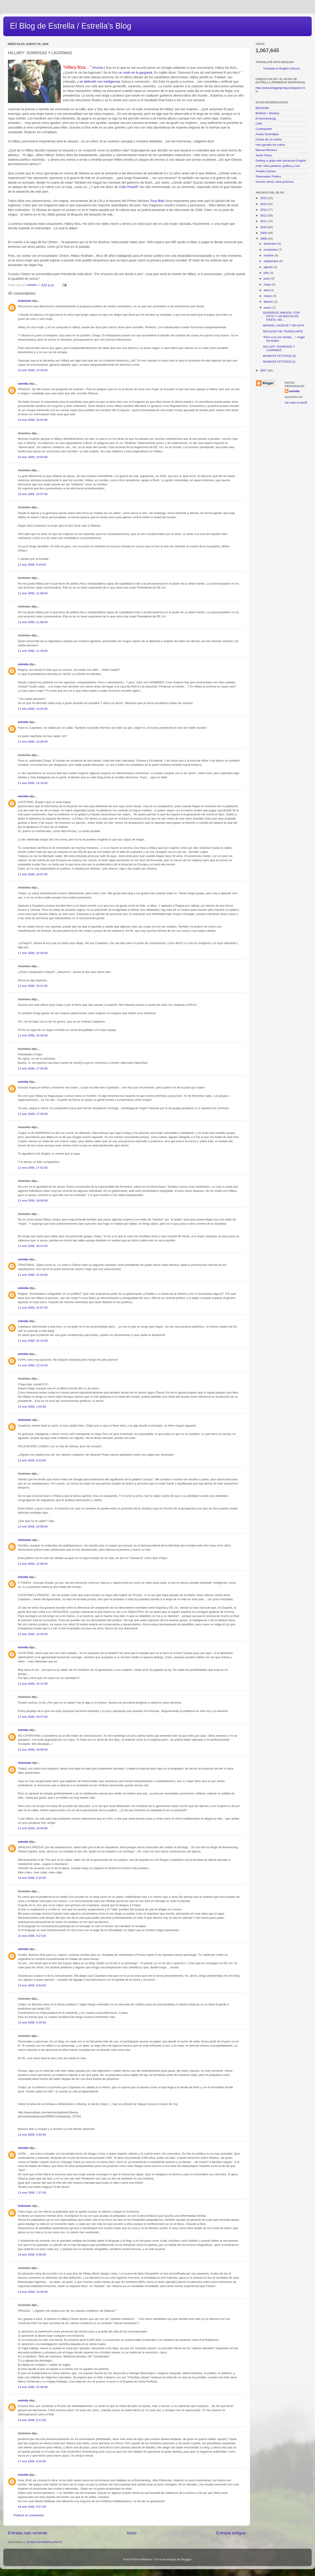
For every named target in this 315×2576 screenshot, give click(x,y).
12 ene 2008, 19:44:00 (33, 1828)
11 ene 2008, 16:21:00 (33, 985)
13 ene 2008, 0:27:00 (32, 1935)
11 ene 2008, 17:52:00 (33, 1167)
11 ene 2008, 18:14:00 (33, 1246)
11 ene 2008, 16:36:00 (33, 1035)
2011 (264, 221)
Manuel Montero (266, 150)
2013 (264, 209)
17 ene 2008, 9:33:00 (32, 2461)
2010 (264, 227)
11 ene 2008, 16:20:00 (33, 953)
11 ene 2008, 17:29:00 (33, 1114)
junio (267, 278)
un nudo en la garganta (135, 72)
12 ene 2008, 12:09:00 (33, 1563)
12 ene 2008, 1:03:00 (32, 1406)
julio (267, 272)
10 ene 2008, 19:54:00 (33, 457)
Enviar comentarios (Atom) (44, 2542)
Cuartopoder (264, 128)
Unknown (24, 300)
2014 (264, 204)
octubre (269, 255)
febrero (269, 301)
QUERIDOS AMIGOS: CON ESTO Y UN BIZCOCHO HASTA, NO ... (281, 316)
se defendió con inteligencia (100, 81)
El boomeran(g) (266, 118)
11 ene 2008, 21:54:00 (33, 1274)
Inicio (132, 2533)
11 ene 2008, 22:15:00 (33, 1365)
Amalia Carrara (266, 171)
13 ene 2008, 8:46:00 (32, 2254)
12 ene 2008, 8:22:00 (32, 1460)
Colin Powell (128, 187)
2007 (264, 370)
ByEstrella (262, 108)
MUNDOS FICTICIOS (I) (279, 361)
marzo (268, 296)
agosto (268, 267)
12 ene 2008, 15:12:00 (33, 1683)
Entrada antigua (231, 2533)
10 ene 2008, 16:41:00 (33, 419)
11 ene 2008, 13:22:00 (33, 708)
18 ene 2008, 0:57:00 (32, 2506)
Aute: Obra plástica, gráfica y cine (278, 166)
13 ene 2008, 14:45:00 (33, 2291)
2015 (264, 198)
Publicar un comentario (28, 2515)
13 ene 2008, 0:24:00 (32, 1877)
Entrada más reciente (27, 2533)
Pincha (98, 67)
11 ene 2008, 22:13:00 (33, 1340)
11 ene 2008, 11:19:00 (33, 650)
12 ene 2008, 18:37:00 (33, 1716)
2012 (264, 215)
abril (267, 290)
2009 (264, 233)
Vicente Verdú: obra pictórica (274, 181)
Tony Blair (157, 201)
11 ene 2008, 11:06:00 (33, 593)
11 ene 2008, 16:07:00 (33, 874)
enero (268, 307)
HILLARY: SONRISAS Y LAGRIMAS (279, 348)
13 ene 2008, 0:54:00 (32, 1985)
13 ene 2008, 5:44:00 (32, 2134)
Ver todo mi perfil (296, 402)
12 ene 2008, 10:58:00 (33, 1526)
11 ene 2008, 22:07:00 (33, 1307)
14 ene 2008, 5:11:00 (32, 2420)
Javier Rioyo (264, 155)
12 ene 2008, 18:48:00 (33, 1749)
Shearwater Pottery (268, 176)
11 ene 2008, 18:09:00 (33, 1200)
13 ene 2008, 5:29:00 (32, 2022)
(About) (295, 68)
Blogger (186, 2559)
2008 (264, 238)
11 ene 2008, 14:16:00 (33, 783)
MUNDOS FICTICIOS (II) (279, 356)
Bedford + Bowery (267, 113)
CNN (259, 123)
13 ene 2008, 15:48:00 (33, 2387)
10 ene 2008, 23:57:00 (33, 494)
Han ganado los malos (270, 144)
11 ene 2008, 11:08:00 (33, 622)
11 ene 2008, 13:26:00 (33, 741)
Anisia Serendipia (267, 134)
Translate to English (276, 68)
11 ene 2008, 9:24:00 (32, 564)
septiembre (271, 261)
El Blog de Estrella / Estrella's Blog (70, 25)
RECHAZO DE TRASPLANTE (283, 331)
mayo (268, 284)
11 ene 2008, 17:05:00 (33, 1068)
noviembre (271, 249)
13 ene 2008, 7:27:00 (32, 2192)
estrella (23, 383)
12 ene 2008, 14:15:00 (33, 1634)
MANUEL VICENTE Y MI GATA (283, 325)
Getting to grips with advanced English (281, 160)
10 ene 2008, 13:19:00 (33, 370)
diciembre (270, 243)
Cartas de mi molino (269, 139)
